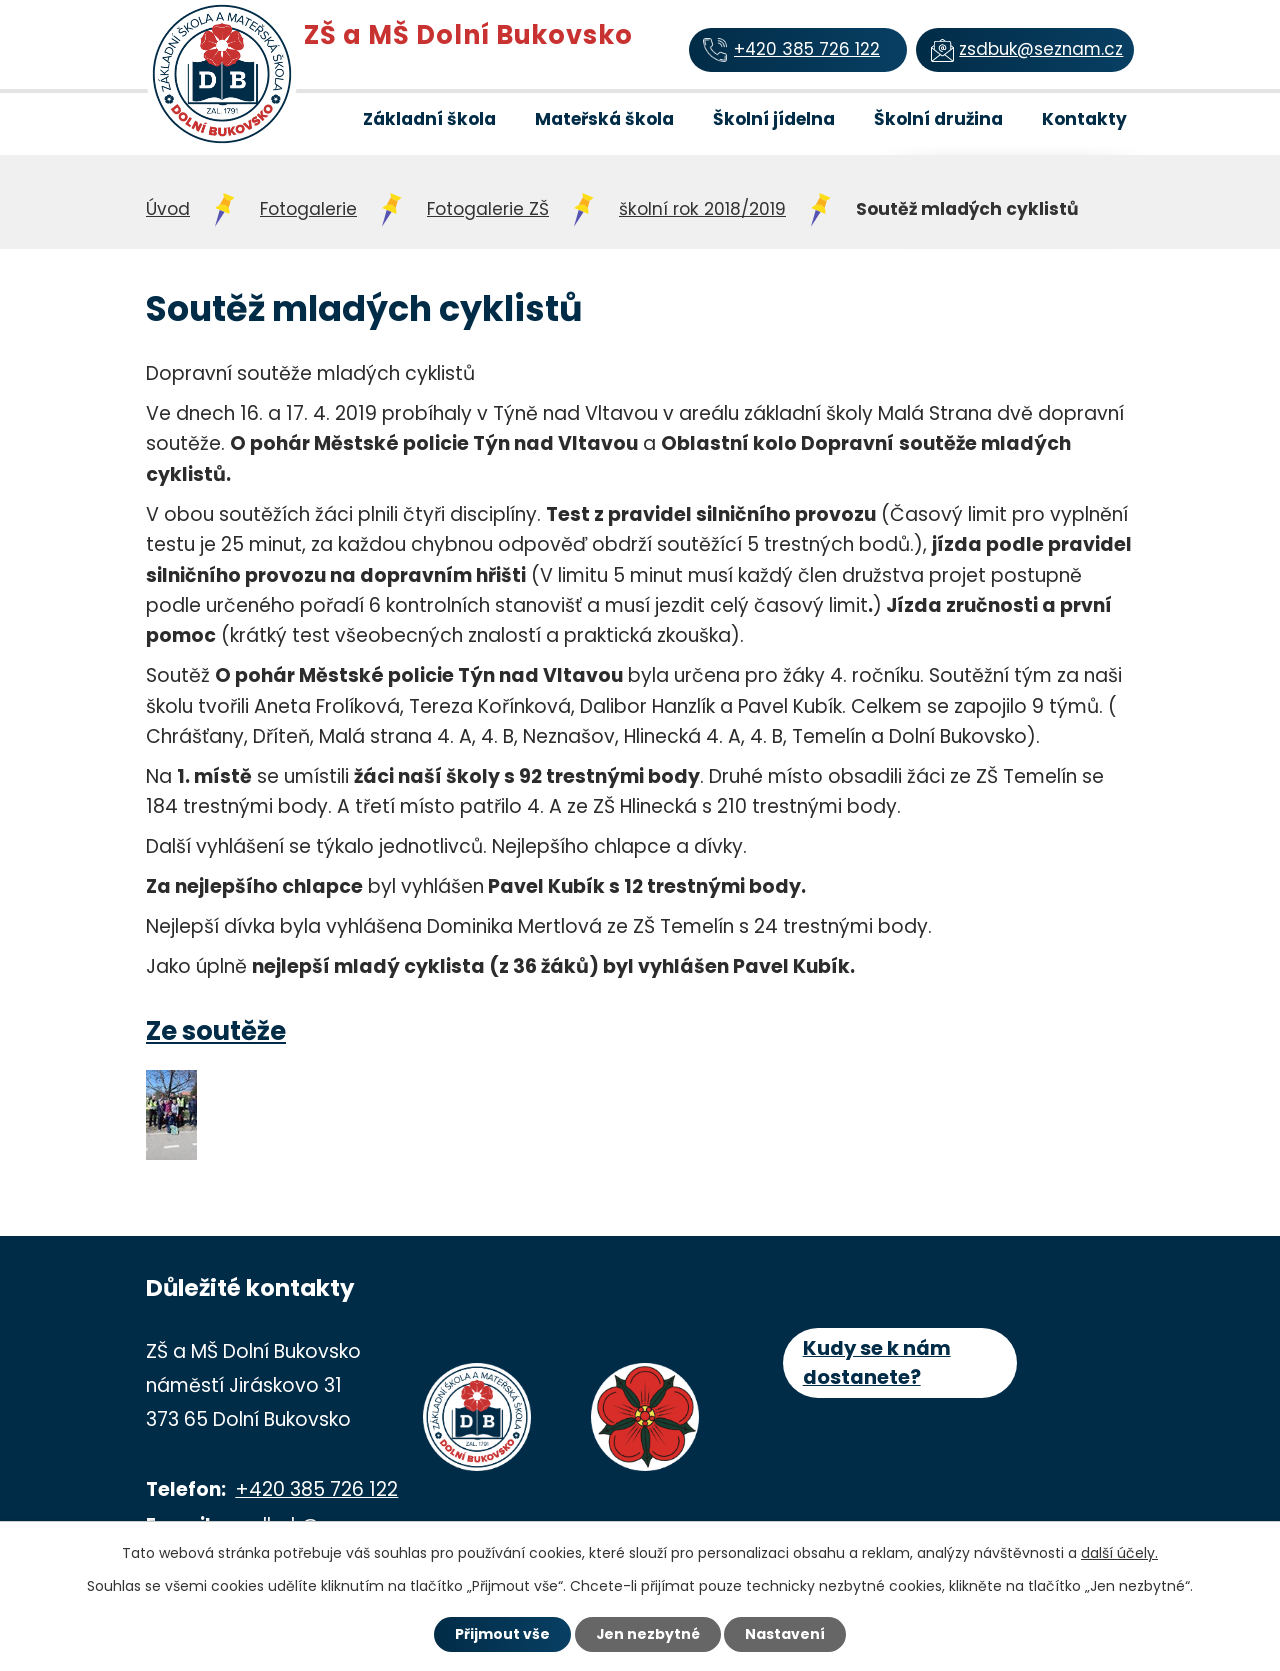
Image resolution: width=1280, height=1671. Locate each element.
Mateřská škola (604, 119)
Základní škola (429, 119)
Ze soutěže (216, 1031)
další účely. (1119, 1553)
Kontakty (1084, 119)
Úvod (313, 118)
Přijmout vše (501, 1634)
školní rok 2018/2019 (702, 209)
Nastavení (786, 1634)
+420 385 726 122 (316, 1489)
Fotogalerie (308, 209)
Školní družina (938, 119)
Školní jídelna (774, 119)
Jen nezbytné (647, 1634)
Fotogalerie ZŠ (488, 209)
